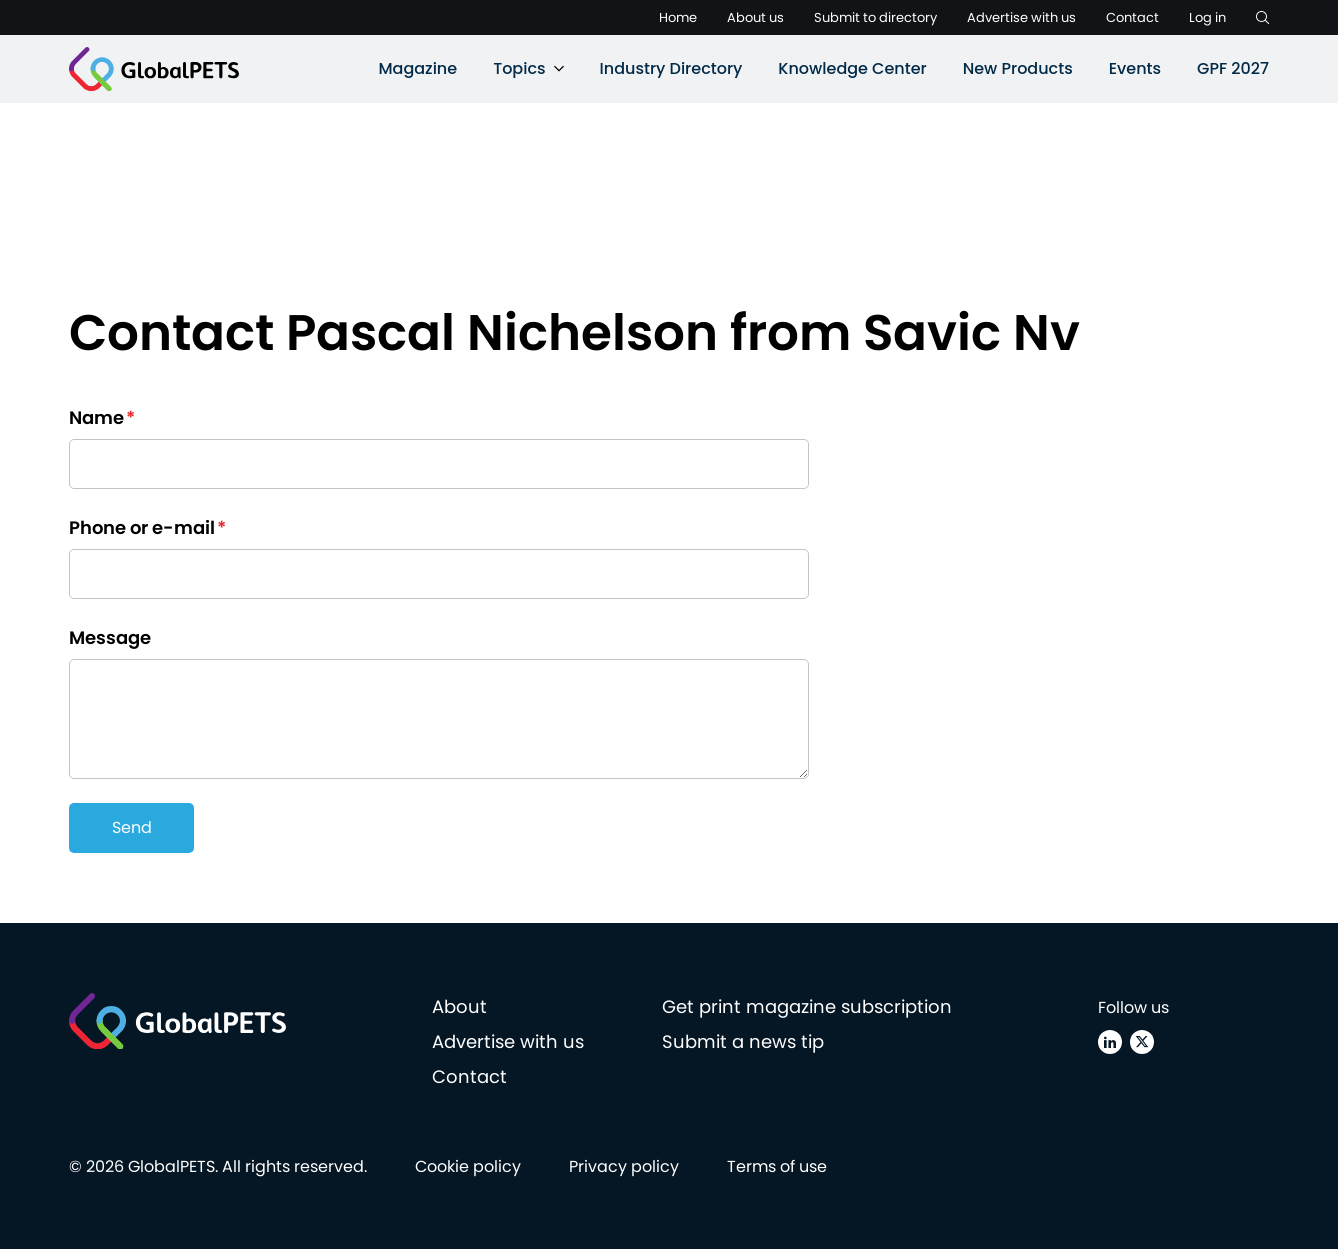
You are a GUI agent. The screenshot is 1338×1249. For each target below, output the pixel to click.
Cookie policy (468, 1166)
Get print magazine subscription (807, 1006)
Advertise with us (1021, 17)
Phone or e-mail (147, 527)
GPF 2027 (1233, 68)
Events (1135, 68)
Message (110, 637)
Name (102, 417)
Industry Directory (671, 68)
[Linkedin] (1110, 1042)
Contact (1132, 17)
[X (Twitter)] (1142, 1042)
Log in (1207, 17)
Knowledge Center (852, 68)
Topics (519, 68)
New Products (1018, 68)
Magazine (417, 68)
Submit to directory (875, 17)
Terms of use (777, 1166)
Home (678, 17)
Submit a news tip (743, 1041)
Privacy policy (624, 1166)
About (459, 1006)
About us (755, 17)
